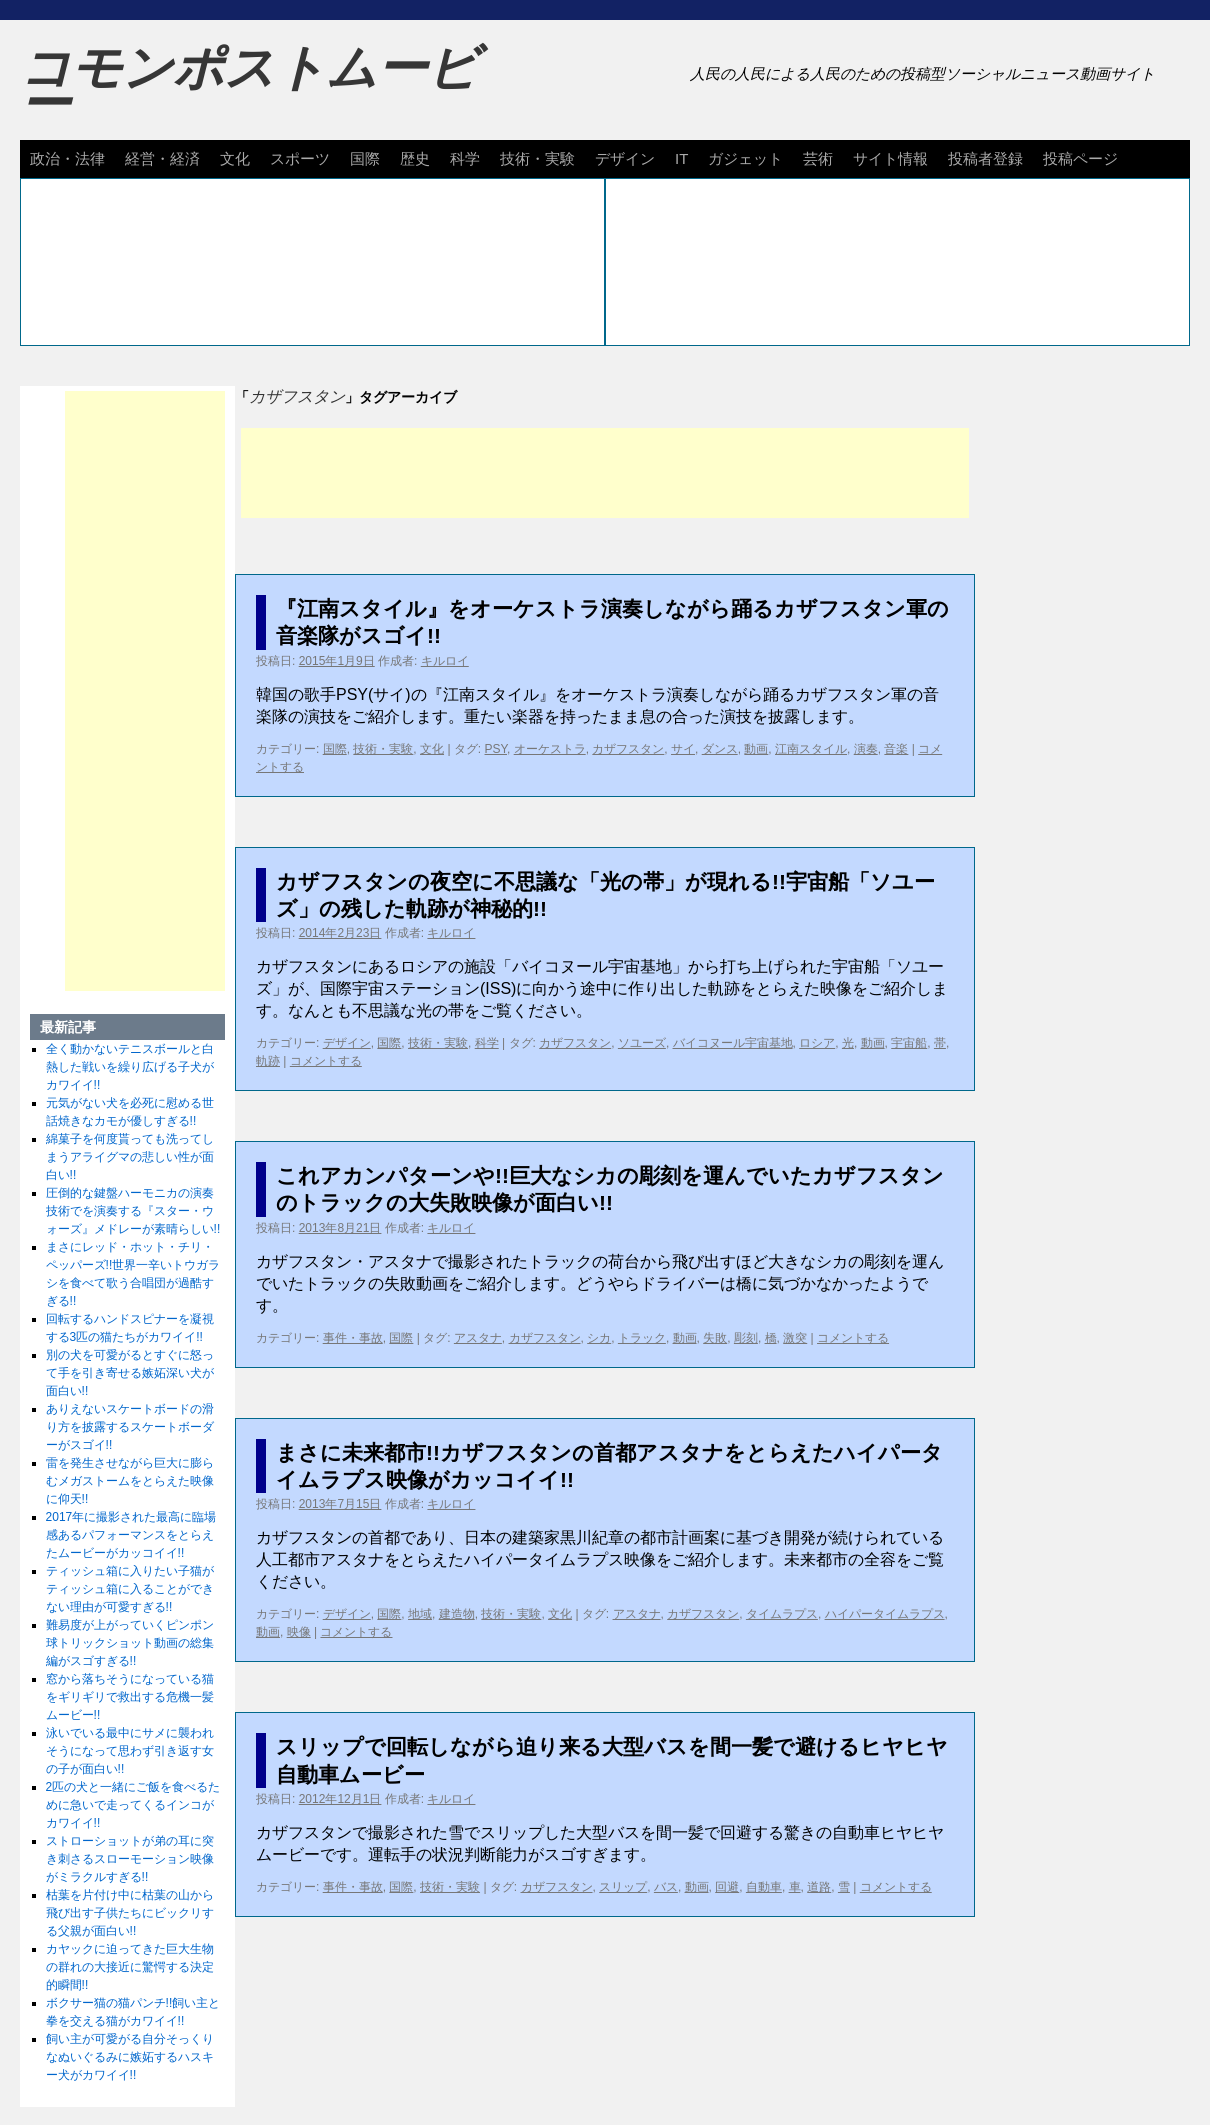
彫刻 (746, 1338)
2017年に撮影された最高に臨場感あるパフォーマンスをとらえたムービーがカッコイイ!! (131, 1535)
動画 (756, 749)
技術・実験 (537, 158)
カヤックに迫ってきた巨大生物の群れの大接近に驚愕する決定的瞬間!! (130, 1967)
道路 (819, 1887)
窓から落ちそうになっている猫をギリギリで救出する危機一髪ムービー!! (130, 1697)
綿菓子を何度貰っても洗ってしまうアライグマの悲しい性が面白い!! (130, 1157)
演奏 (866, 749)
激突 (795, 1338)
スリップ (623, 1887)
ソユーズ (642, 1043)
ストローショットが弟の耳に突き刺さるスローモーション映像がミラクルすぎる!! (130, 1859)
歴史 (415, 158)
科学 (465, 158)
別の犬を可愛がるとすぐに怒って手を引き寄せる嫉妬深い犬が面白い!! (130, 1373)
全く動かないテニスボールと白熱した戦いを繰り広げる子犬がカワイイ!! (130, 1067)
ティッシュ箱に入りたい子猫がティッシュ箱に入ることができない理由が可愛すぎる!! (130, 1589)
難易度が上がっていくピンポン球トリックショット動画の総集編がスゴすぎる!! (130, 1643)
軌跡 (268, 1061)
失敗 (715, 1338)
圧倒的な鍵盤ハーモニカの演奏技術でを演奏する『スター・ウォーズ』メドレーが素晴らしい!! (133, 1211)
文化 (235, 158)
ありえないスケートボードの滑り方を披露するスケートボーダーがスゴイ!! (130, 1427)
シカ (599, 1338)
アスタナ (478, 1338)
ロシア (817, 1043)
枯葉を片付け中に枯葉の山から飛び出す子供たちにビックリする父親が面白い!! (130, 1913)
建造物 (457, 1614)
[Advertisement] (605, 473)
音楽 (896, 749)
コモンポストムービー (249, 86)
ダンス (720, 749)
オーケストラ (550, 749)
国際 (365, 158)
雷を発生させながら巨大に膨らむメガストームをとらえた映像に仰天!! (130, 1481)
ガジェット (745, 158)
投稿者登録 (985, 158)
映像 (299, 1632)
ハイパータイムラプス (885, 1614)
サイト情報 (890, 158)
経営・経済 (162, 158)
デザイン (625, 158)
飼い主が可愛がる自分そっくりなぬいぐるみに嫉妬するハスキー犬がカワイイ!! (130, 2057)
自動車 (764, 1887)
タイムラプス (782, 1614)
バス (666, 1887)
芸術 (818, 158)
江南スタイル (811, 749)
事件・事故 (353, 1338)
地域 (420, 1614)
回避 (727, 1887)
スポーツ (300, 158)
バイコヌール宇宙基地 (733, 1043)
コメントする (326, 1061)
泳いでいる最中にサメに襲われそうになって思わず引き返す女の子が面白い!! (130, 1751)
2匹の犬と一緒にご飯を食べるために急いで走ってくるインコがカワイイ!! (133, 1805)
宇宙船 (909, 1043)
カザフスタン (628, 749)
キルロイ (445, 661)
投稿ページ (1080, 158)
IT (681, 158)
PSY (496, 749)
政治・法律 (67, 158)
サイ (683, 749)
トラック (642, 1338)
